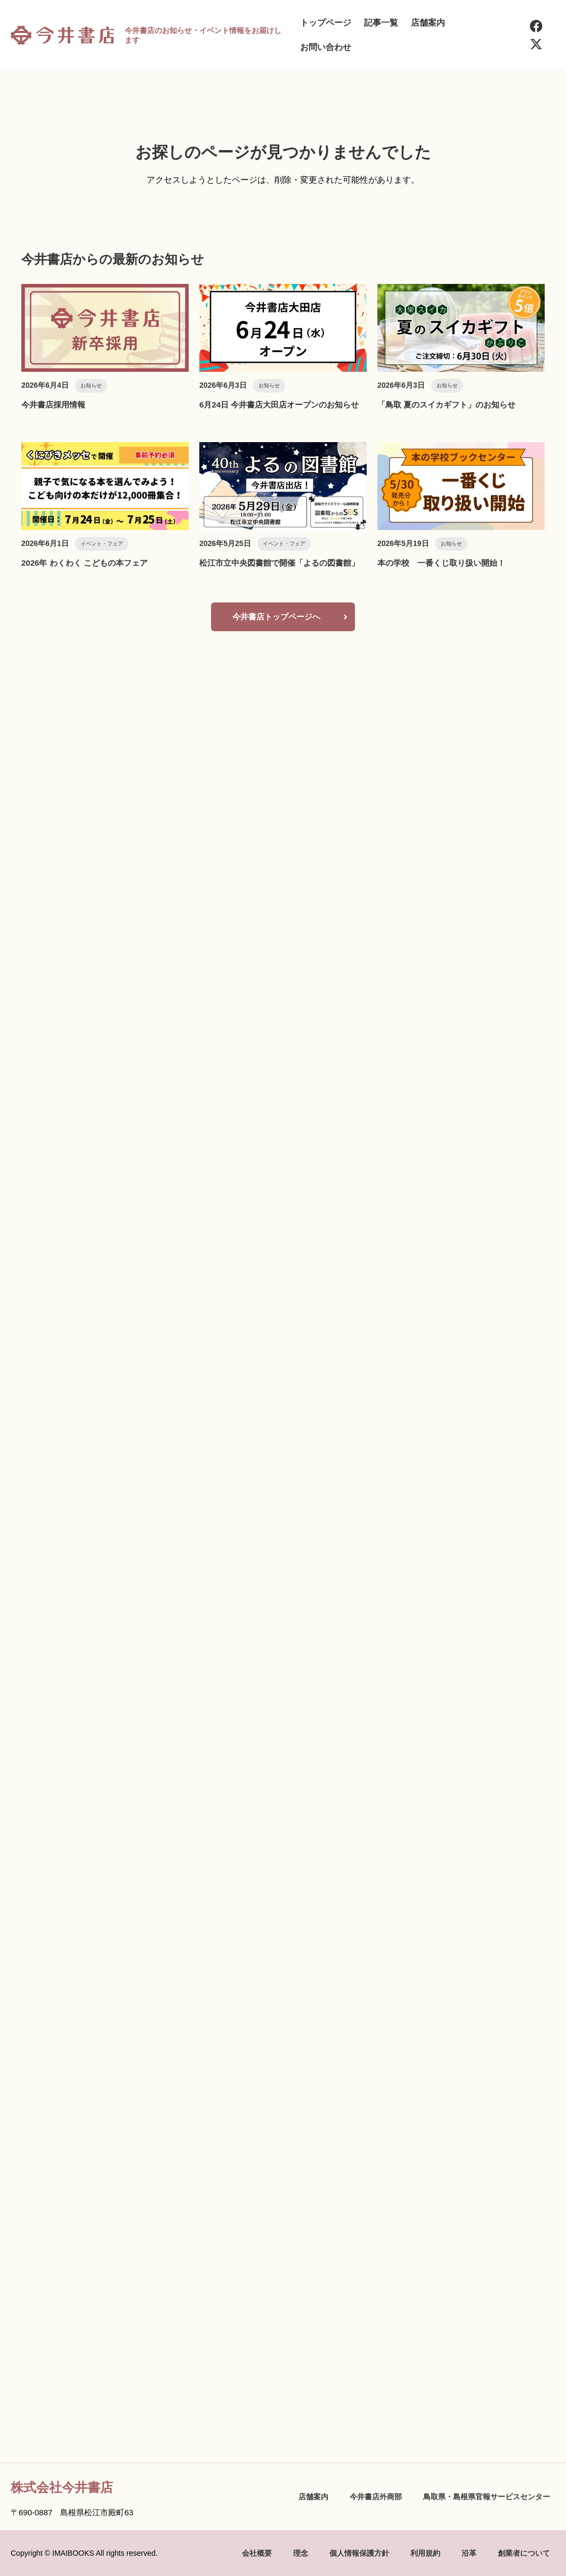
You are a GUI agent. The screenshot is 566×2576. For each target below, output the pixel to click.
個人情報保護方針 (359, 2553)
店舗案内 (428, 22)
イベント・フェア (101, 544)
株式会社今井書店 (62, 2487)
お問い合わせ (325, 47)
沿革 (469, 2553)
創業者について (524, 2553)
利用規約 (425, 2553)
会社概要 (257, 2553)
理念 (300, 2553)
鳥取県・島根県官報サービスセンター (486, 2496)
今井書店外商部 (376, 2496)
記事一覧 (381, 22)
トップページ (325, 22)
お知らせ (91, 385)
